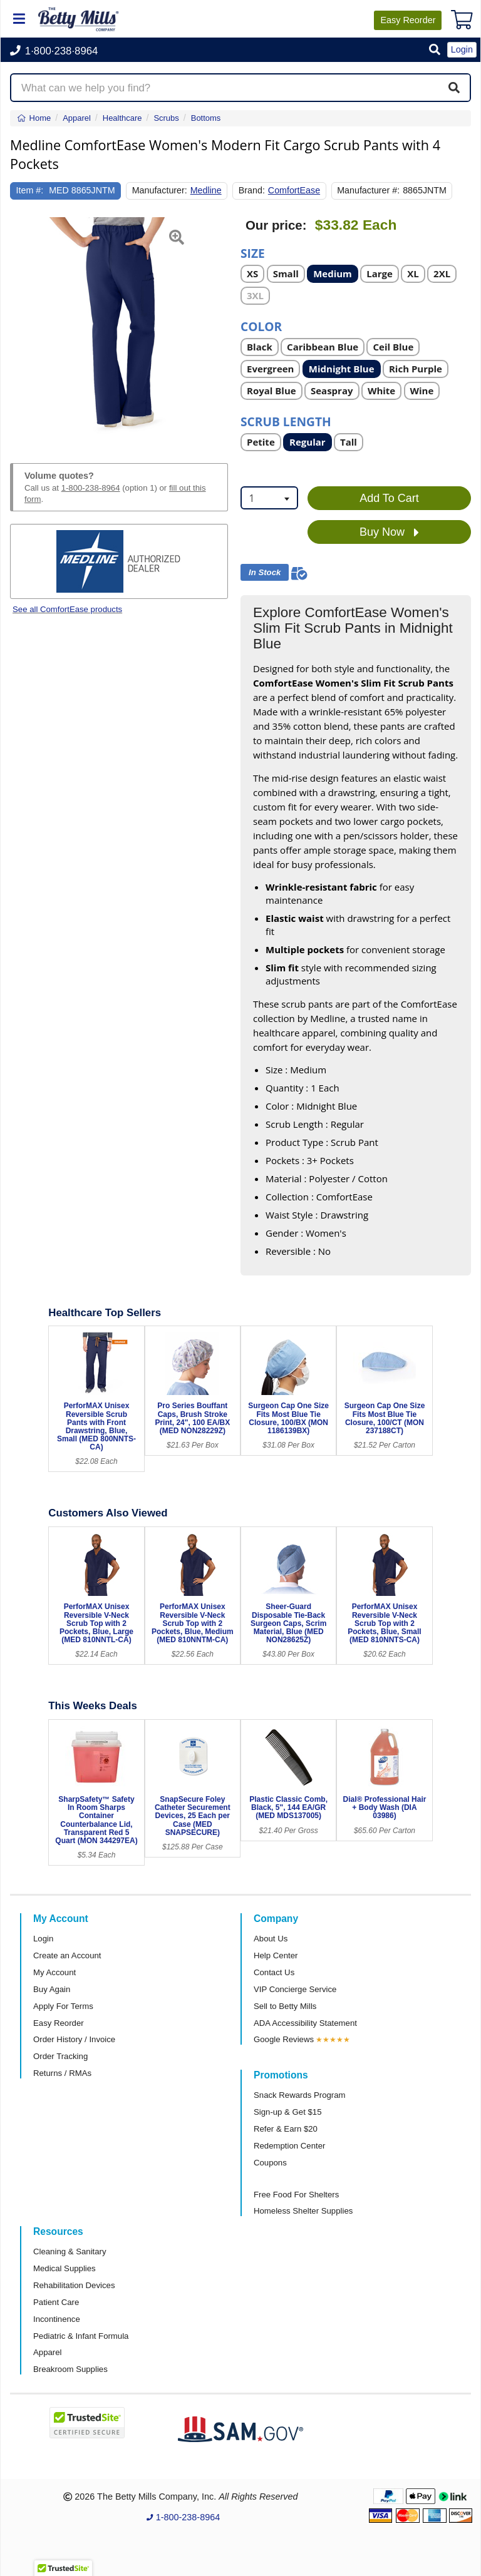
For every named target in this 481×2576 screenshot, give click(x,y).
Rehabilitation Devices (74, 2285)
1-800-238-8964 (90, 488)
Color (261, 326)
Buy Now (389, 532)
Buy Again (51, 1989)
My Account (54, 1972)
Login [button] (462, 49)
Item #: (30, 190)
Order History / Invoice (74, 2039)
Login (43, 1938)
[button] (434, 50)
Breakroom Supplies (70, 2369)
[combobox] (269, 497)
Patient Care (56, 2302)
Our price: (276, 225)
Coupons (270, 2162)
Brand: (252, 190)
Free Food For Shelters (296, 2194)
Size (252, 252)
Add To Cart (389, 498)
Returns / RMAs (62, 2073)
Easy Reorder (58, 2023)
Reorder (407, 20)
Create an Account (67, 1955)
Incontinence (56, 2319)
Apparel (47, 2352)
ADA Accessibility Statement (305, 2023)
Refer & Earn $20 (286, 2129)
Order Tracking (60, 2056)
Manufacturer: (159, 190)
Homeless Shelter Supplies (303, 2211)
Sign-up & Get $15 (288, 2112)
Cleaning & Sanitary (69, 2251)
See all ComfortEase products (67, 609)
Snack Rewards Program (300, 2095)
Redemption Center (289, 2145)
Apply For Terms (63, 2006)
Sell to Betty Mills (285, 2006)
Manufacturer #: (368, 190)
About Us (270, 1938)
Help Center (275, 1955)
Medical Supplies (64, 2268)
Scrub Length (285, 421)
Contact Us (274, 1972)
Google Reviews (284, 2039)
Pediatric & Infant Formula (80, 2336)
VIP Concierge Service (295, 1989)
